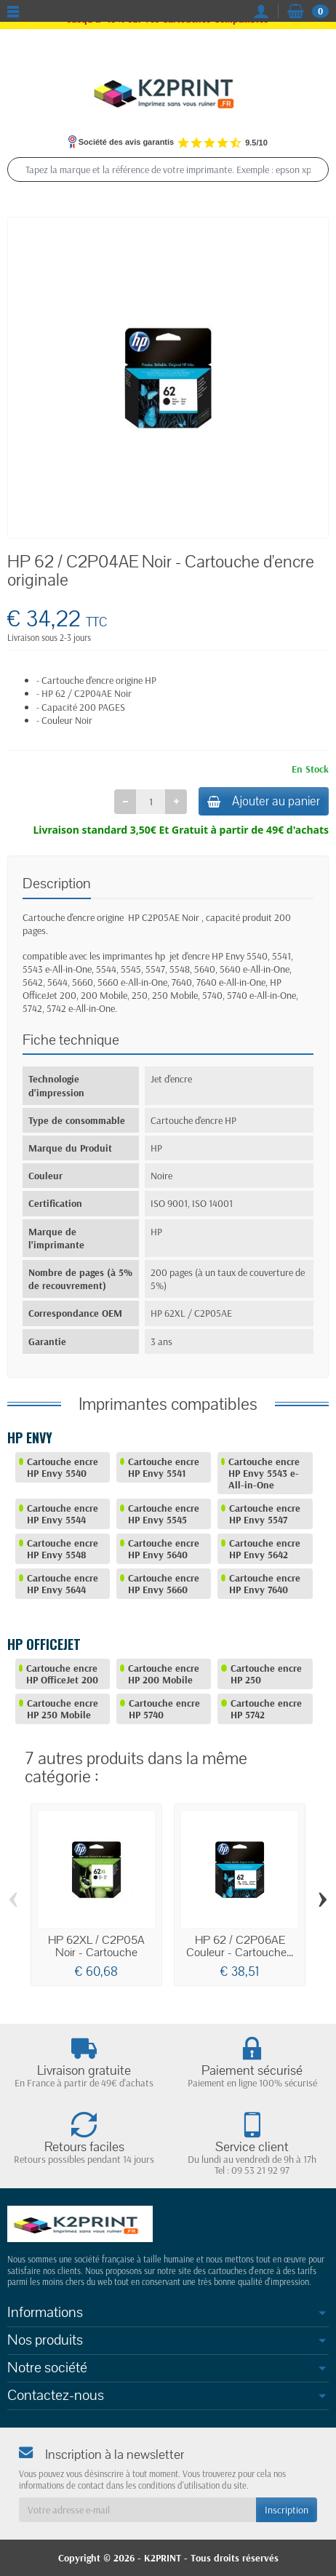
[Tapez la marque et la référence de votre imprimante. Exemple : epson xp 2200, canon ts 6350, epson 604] (168, 169)
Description (57, 883)
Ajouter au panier (263, 801)
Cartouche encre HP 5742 (266, 1708)
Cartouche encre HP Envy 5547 (264, 1514)
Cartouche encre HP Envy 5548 (62, 1548)
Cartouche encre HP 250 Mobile (62, 1708)
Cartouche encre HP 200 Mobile (163, 1674)
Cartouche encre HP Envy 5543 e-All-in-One (264, 1473)
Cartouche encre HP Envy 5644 (62, 1583)
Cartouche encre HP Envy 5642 (264, 1548)
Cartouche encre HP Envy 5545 (163, 1514)
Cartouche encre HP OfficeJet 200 (62, 1674)
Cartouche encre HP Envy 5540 (62, 1467)
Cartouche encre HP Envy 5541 (163, 1467)
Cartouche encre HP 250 (266, 1674)
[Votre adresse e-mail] (137, 2509)
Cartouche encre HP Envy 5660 (163, 1583)
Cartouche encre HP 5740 (164, 1708)
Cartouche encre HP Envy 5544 (62, 1514)
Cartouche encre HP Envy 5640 (163, 1548)
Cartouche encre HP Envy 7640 (264, 1583)
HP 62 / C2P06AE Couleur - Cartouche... (239, 1946)
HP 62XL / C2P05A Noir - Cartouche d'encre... (96, 1952)
